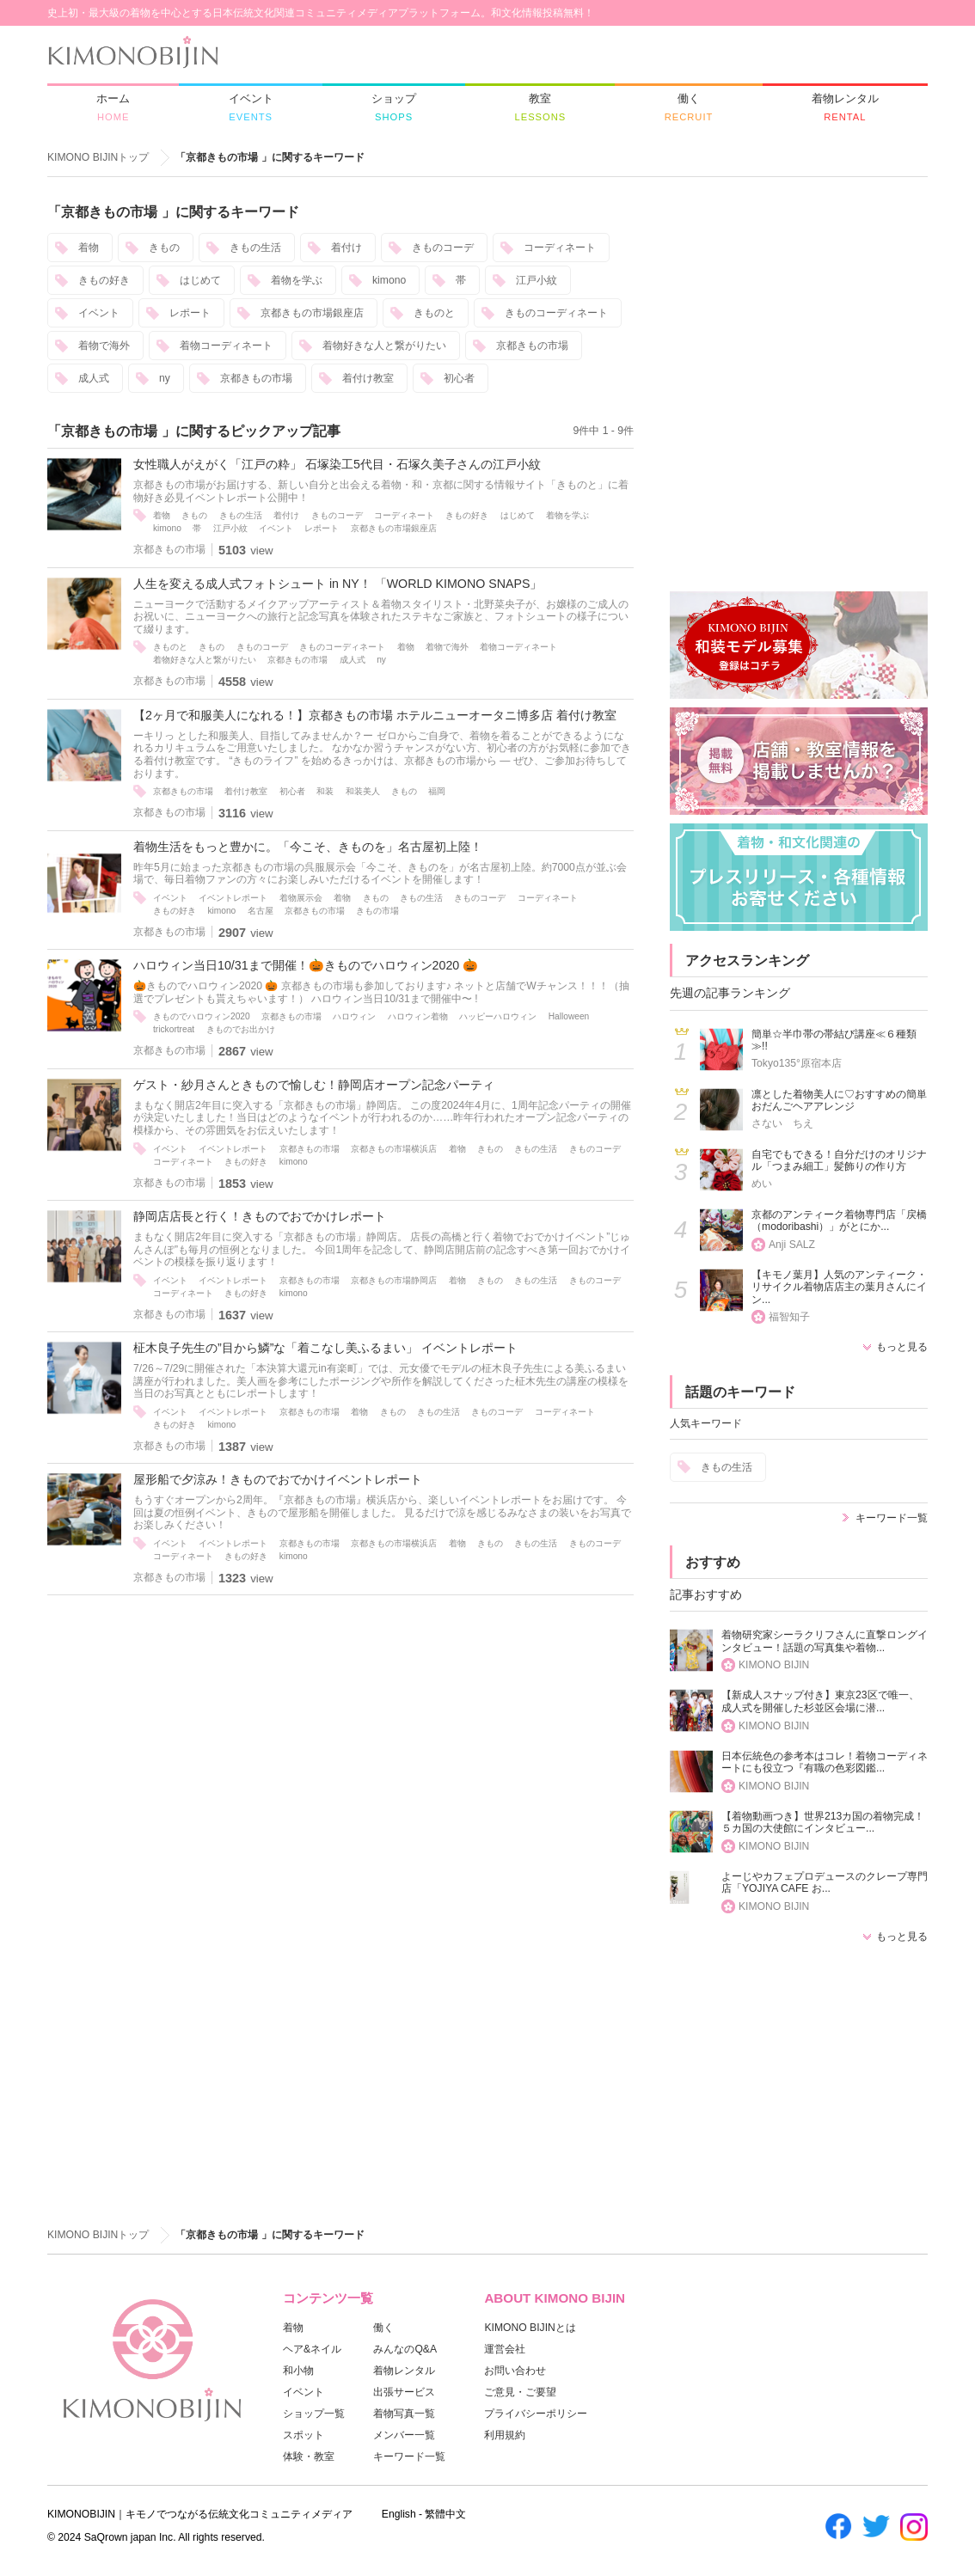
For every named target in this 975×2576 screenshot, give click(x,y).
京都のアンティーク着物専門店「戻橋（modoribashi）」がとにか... (839, 1220)
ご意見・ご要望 (520, 2392)
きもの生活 (255, 248)
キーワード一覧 (891, 1518)
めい (761, 1184)
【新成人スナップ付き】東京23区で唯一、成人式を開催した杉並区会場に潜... (820, 1701)
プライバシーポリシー (535, 2414)
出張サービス (404, 2392)
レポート (190, 313)
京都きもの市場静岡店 (394, 1280)
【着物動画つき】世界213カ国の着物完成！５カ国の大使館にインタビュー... (822, 1822)
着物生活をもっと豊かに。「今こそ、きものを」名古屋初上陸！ (307, 847)
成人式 (93, 378)
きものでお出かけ (240, 1029)
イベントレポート (233, 898)
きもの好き (104, 280)
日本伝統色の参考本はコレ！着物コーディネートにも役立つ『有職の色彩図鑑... (824, 1762)
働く (383, 2328)
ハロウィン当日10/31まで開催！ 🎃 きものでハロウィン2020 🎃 (307, 965)
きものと (434, 313)
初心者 (459, 378)
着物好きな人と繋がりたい (384, 346)
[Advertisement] (799, 310)
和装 (325, 791)
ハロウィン (354, 1016)
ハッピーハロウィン (498, 1016)
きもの (164, 248)
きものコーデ (443, 248)
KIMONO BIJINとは (529, 2328)
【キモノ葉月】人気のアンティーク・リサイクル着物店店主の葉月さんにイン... (839, 1287)
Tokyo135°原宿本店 (796, 1063)
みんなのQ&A (405, 2349)
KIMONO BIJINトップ (98, 157)
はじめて (200, 280)
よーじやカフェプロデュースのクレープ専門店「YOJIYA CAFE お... (824, 1882)
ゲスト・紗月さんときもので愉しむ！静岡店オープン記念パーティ (313, 1085)
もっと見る (902, 1347)
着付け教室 (368, 378)
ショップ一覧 (314, 2414)
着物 (88, 248)
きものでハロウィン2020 (201, 1016)
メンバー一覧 (404, 2435)
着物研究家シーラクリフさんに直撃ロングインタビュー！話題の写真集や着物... (824, 1641)
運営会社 (504, 2349)
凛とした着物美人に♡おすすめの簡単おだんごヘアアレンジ (839, 1100)
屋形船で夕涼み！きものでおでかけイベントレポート (277, 1479)
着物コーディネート (226, 346)
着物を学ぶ (296, 280)
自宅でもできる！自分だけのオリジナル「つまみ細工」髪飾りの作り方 (839, 1160)
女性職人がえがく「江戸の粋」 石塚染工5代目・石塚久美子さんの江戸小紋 (337, 464)
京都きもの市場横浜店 (394, 1148)
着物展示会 (300, 898)
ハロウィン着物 (418, 1016)
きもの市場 (377, 910)
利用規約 (504, 2435)
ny (164, 378)
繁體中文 (445, 2514)
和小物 (298, 2371)
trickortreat (173, 1029)
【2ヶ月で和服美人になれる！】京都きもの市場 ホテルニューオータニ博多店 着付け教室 (374, 715)
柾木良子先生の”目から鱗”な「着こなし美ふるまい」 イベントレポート (325, 1348)
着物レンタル (404, 2371)
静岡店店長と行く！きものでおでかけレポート (259, 1216)
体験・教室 (308, 2457)
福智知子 (789, 1317)
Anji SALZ (792, 1245)
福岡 (436, 791)
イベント (99, 313)
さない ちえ (782, 1123)
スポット (303, 2435)
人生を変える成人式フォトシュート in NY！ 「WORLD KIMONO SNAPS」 (337, 583)
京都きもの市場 (532, 346)
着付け (346, 248)
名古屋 (260, 910)
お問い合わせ (515, 2371)
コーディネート (560, 248)
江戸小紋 (536, 280)
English (399, 2514)
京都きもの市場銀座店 (312, 313)
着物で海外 (104, 346)
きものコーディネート (556, 313)
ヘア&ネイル (312, 2349)
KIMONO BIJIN (774, 1665)
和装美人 (363, 791)
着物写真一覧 (404, 2414)
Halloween (569, 1016)
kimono (389, 280)
